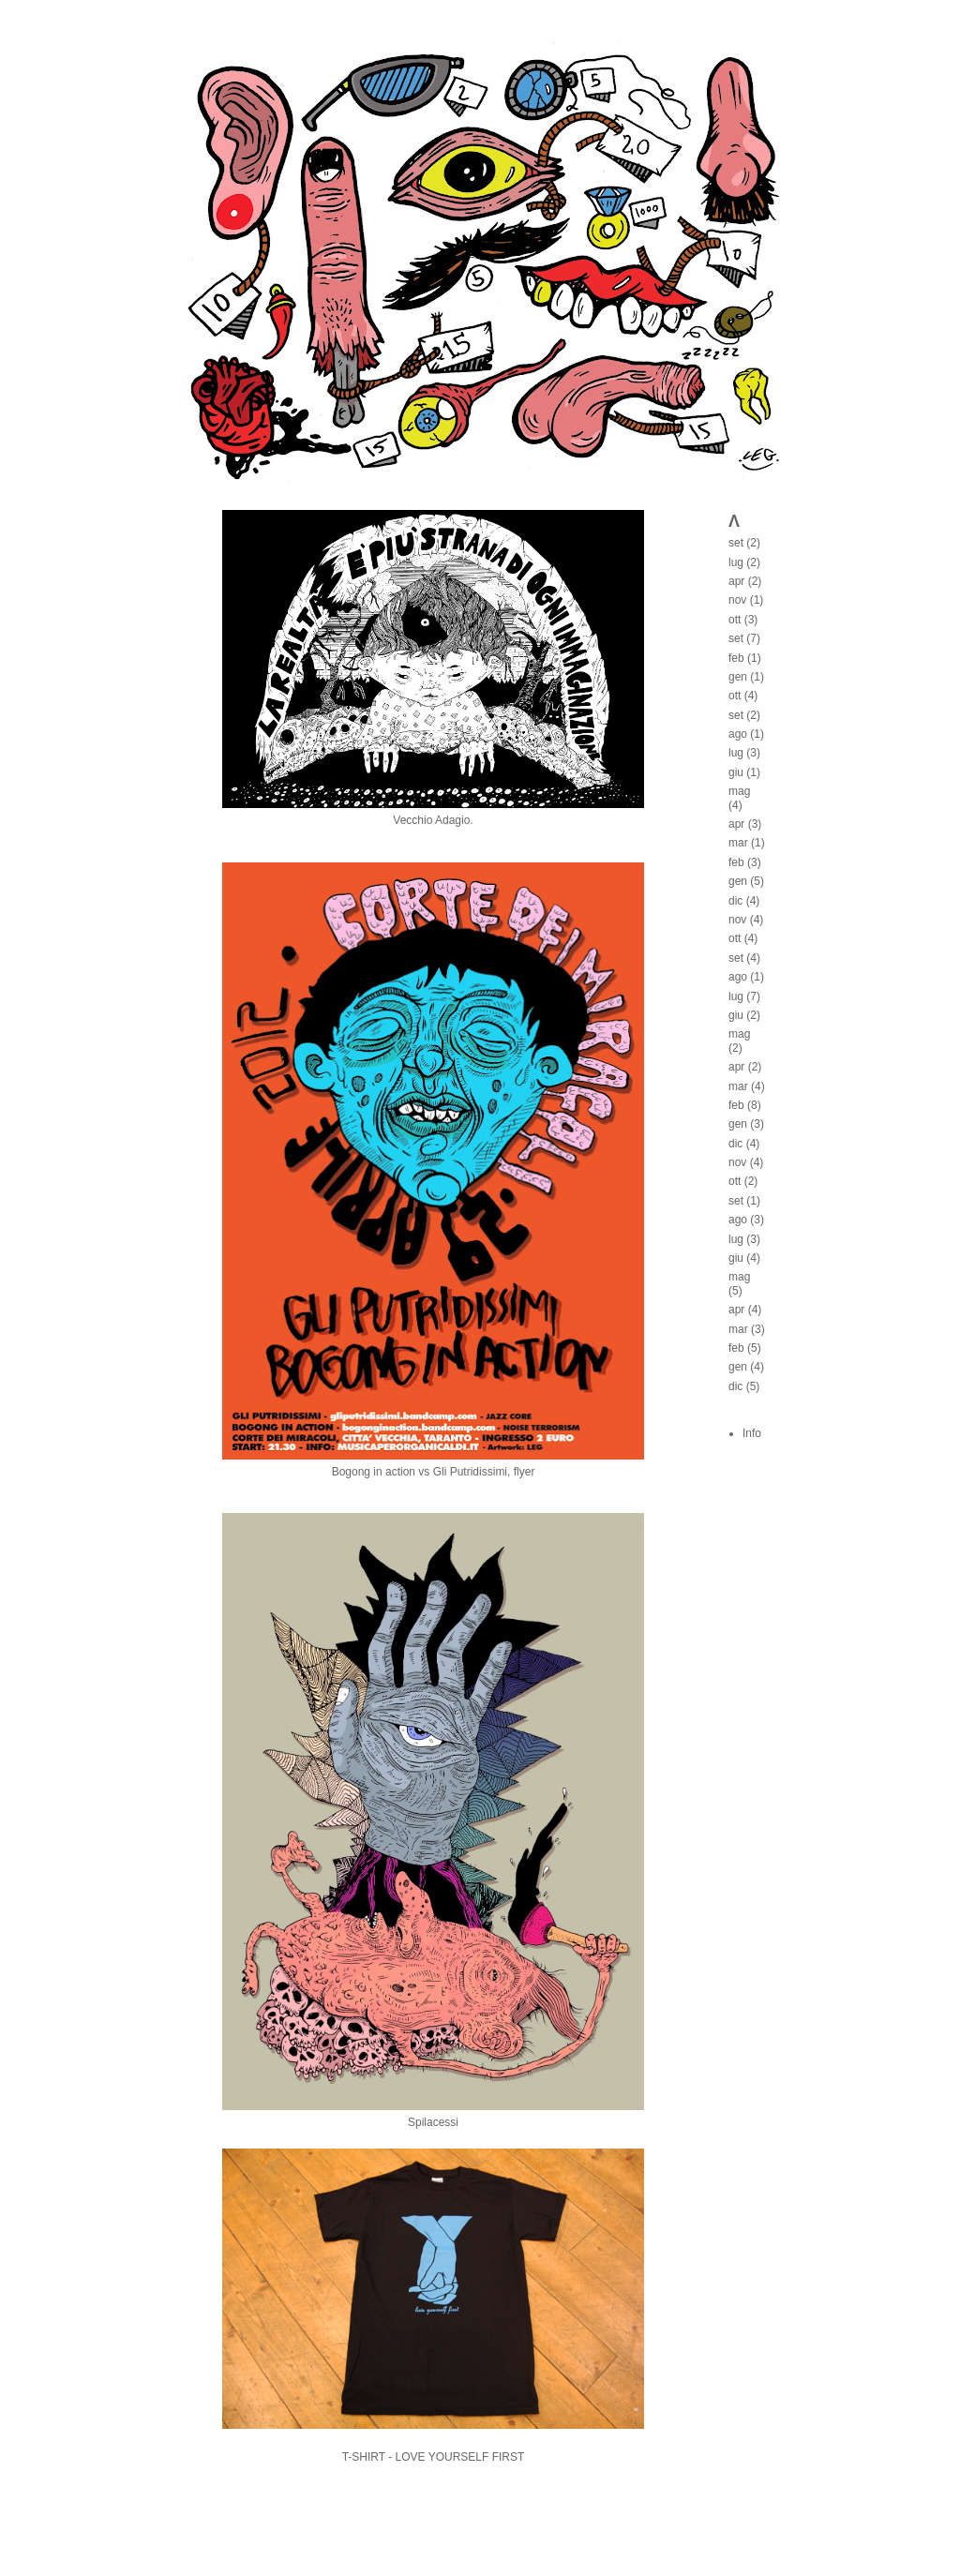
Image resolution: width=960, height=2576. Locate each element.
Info (751, 1433)
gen (737, 676)
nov (737, 600)
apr (736, 581)
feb (736, 658)
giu (735, 772)
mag (739, 791)
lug (735, 562)
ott (734, 619)
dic (735, 900)
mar (738, 842)
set (735, 542)
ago (737, 734)
